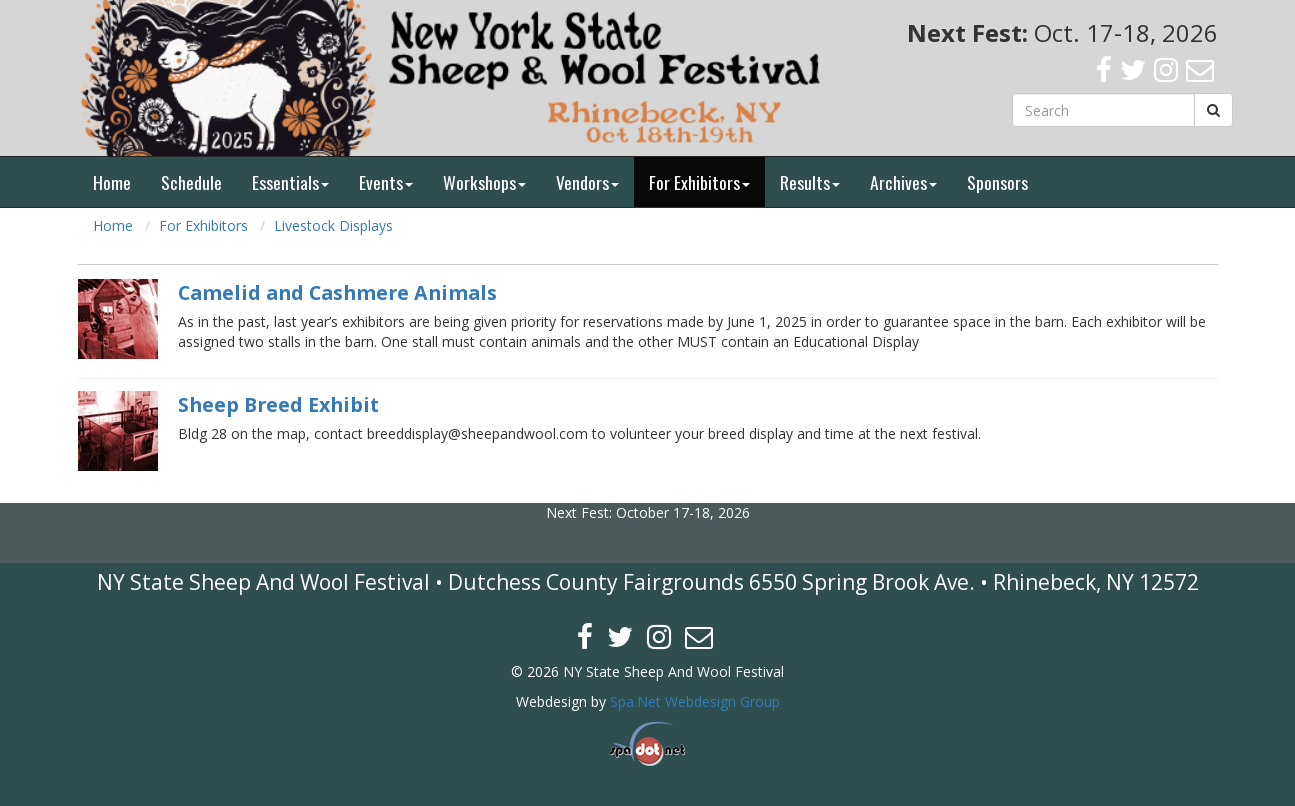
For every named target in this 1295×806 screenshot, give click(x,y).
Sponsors (997, 182)
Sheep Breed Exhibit (278, 404)
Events (386, 182)
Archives (903, 182)
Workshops (484, 182)
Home (112, 182)
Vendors (587, 182)
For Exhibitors (699, 182)
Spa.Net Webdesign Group (695, 701)
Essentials (290, 182)
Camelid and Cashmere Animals (337, 292)
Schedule (191, 182)
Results (810, 182)
